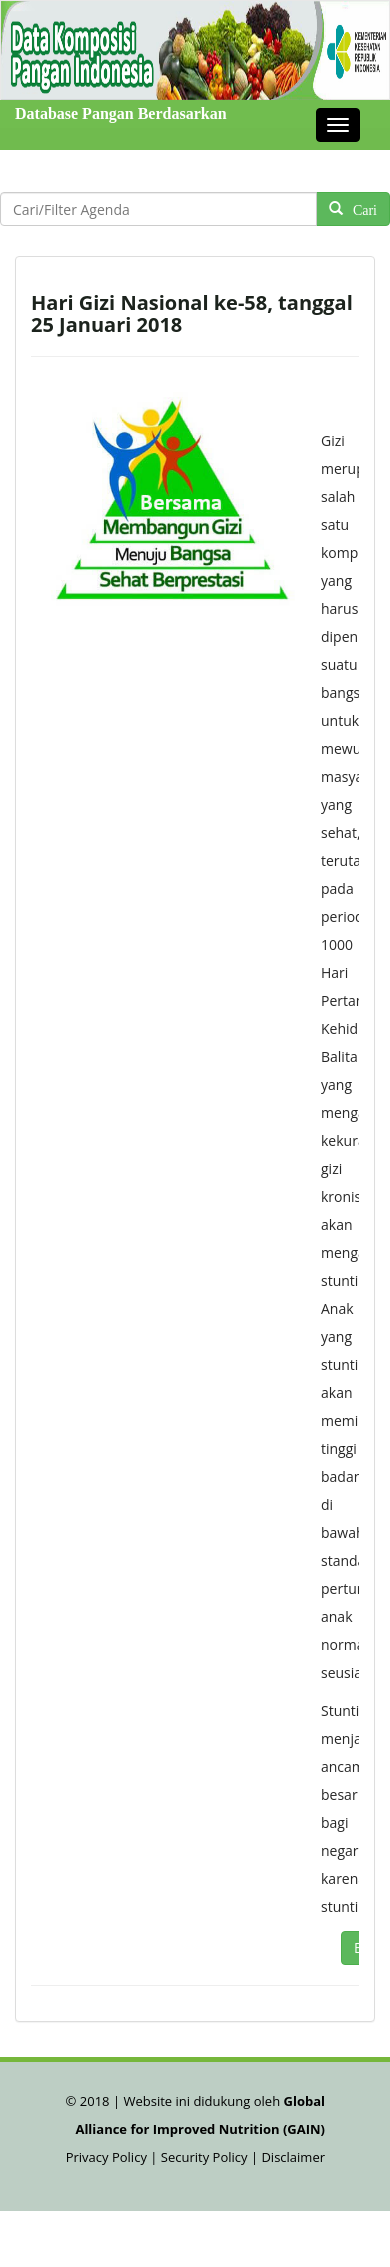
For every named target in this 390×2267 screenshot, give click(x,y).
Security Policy (204, 2157)
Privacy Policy (108, 2157)
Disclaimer (293, 2157)
